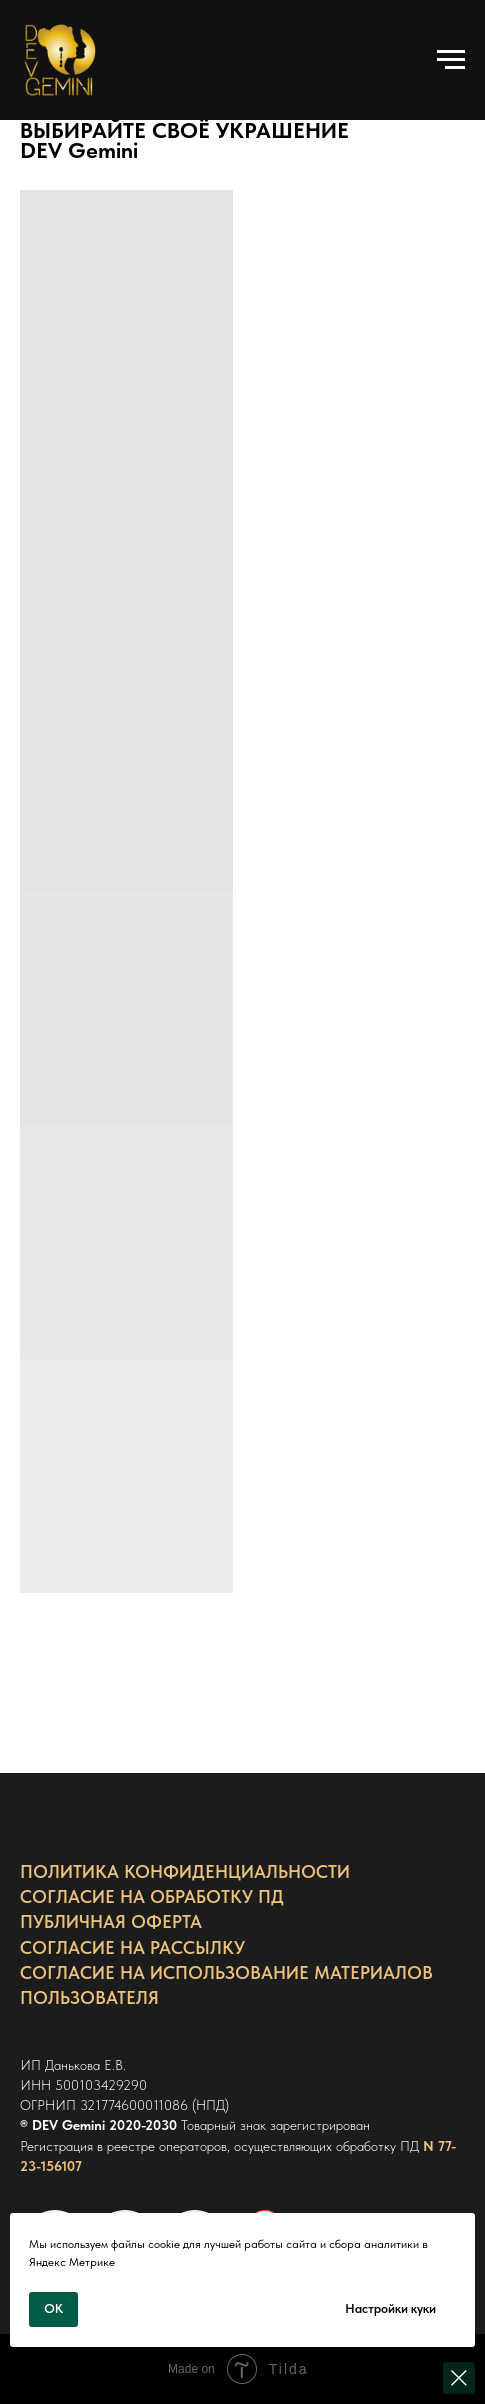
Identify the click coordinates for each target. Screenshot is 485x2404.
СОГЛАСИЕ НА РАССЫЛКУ (132, 1947)
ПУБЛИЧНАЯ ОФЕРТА (111, 1921)
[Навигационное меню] (451, 60)
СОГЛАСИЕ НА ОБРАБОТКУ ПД (152, 1896)
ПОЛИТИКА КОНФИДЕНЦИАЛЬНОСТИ (185, 1871)
